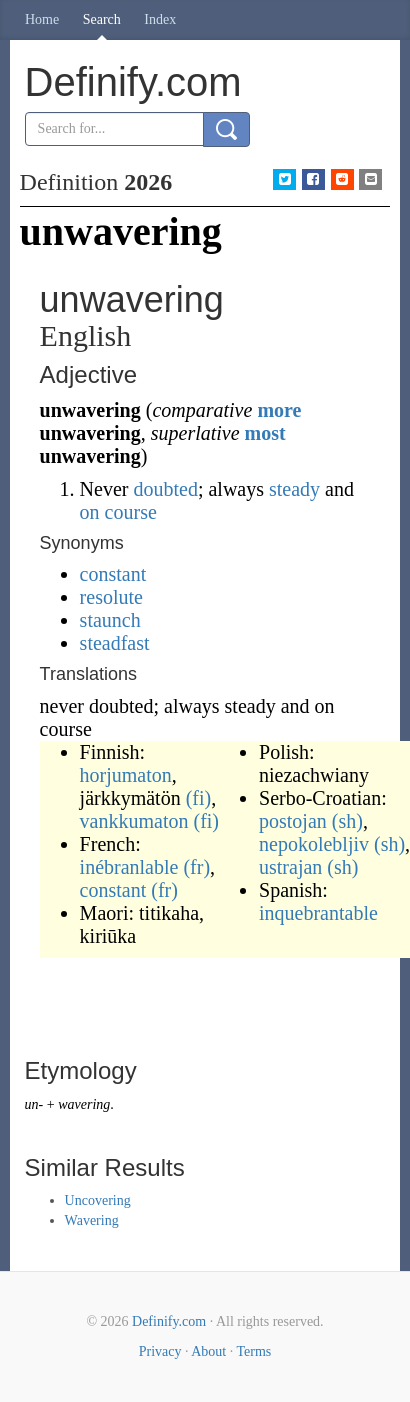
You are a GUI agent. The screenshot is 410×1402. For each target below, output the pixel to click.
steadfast (115, 643)
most (265, 433)
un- (34, 1104)
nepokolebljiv (314, 844)
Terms (253, 1351)
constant (113, 574)
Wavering (92, 1220)
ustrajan (290, 867)
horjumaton (126, 775)
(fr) (196, 867)
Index (160, 19)
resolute (111, 597)
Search (102, 19)
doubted (165, 489)
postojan (293, 821)
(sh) (347, 821)
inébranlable (129, 867)
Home (42, 19)
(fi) (199, 798)
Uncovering (98, 1200)
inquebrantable (318, 913)
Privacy (160, 1351)
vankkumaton (134, 821)
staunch (110, 620)
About (208, 1351)
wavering (84, 1104)
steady (294, 489)
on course (118, 512)
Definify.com (169, 1321)
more (279, 410)
